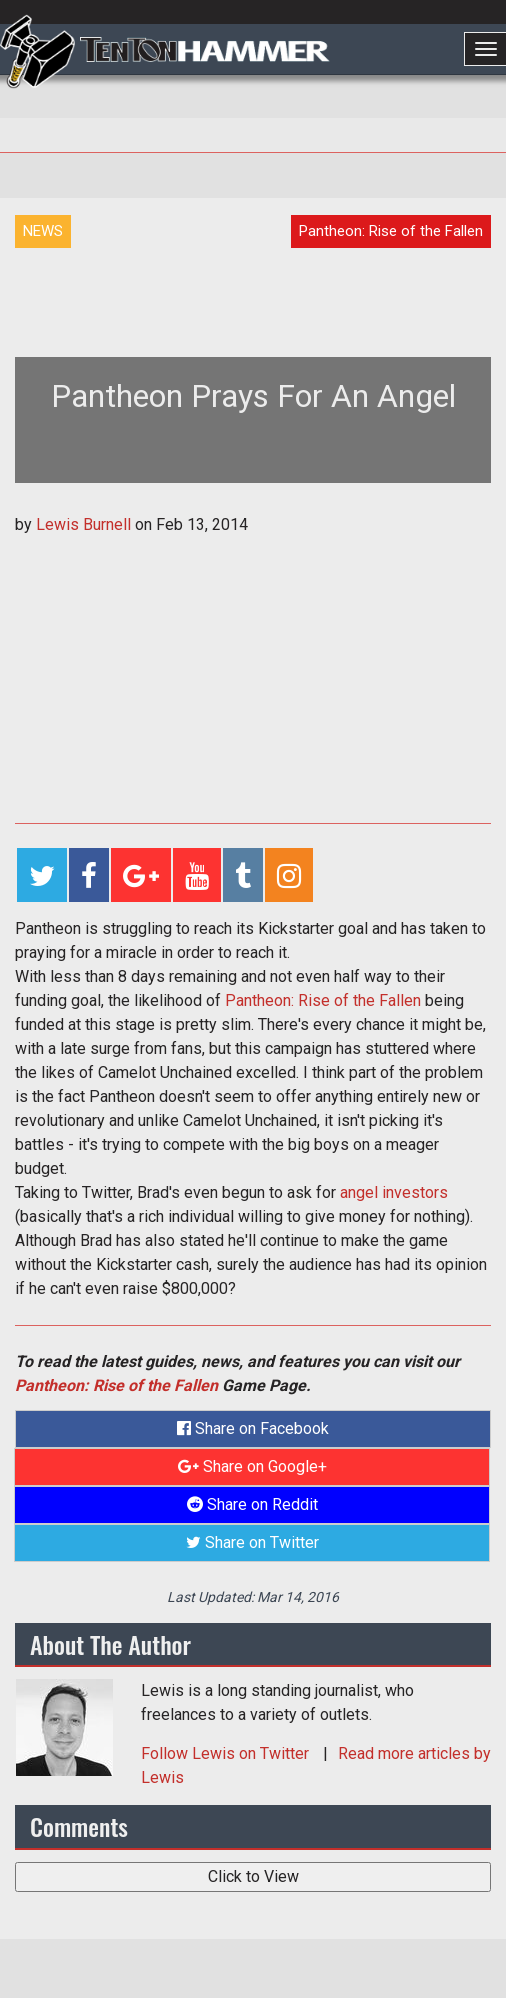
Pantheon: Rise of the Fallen (323, 1000)
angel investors (394, 1192)
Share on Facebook (253, 1428)
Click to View (253, 1876)
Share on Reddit (252, 1504)
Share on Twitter (252, 1542)
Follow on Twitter (227, 1753)
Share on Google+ (252, 1466)
